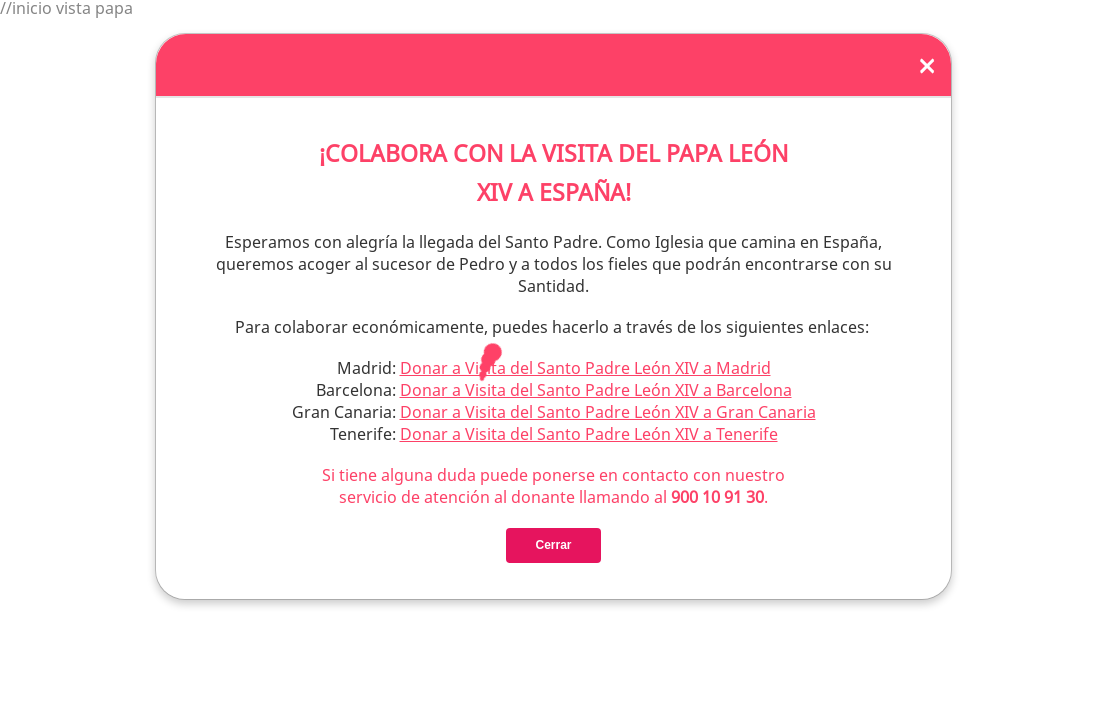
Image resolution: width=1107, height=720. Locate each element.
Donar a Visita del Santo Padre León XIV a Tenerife (589, 433)
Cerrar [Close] (553, 544)
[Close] (927, 64)
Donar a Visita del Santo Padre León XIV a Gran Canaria (608, 411)
